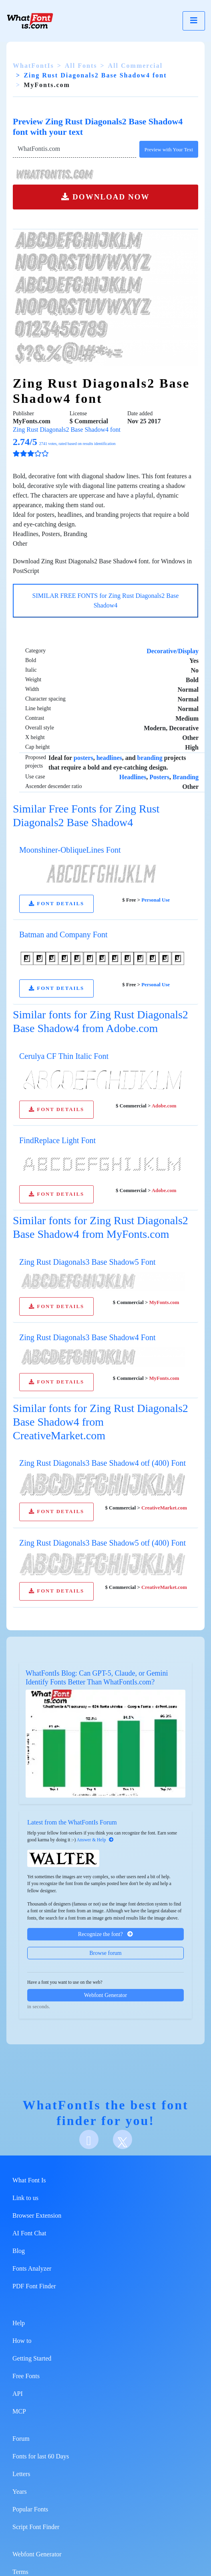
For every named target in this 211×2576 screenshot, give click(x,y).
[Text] (74, 149)
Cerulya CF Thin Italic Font (64, 1056)
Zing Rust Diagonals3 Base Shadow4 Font (87, 1337)
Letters (21, 2473)
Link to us (25, 2197)
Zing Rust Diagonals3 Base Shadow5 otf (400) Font (102, 1542)
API (17, 2393)
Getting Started (31, 2358)
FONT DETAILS (56, 903)
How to (22, 2340)
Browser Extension (36, 2215)
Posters (159, 777)
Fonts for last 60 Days (40, 2456)
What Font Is (29, 2180)
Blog (18, 2250)
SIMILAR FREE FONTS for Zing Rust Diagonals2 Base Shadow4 (105, 600)
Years (19, 2491)
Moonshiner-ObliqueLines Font (70, 849)
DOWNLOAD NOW (105, 197)
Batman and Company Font (63, 934)
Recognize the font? (105, 1934)
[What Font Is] (30, 21)
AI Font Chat (29, 2233)
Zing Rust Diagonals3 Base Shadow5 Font (87, 1262)
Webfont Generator (105, 1995)
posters (83, 757)
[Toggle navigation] (194, 20)
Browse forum (105, 1953)
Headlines (133, 777)
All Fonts (81, 65)
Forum (21, 2438)
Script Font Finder (35, 2526)
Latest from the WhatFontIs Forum (72, 1822)
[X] (122, 2139)
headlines (109, 757)
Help (18, 2323)
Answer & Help (95, 1839)
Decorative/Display (173, 651)
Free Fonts (26, 2376)
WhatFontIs (33, 65)
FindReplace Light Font (57, 1140)
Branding (186, 777)
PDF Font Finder (34, 2286)
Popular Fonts (30, 2509)
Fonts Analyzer (31, 2268)
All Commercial (135, 65)
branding (150, 757)
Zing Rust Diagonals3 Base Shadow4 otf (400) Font (102, 1463)
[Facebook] (88, 2139)
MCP (19, 2411)
